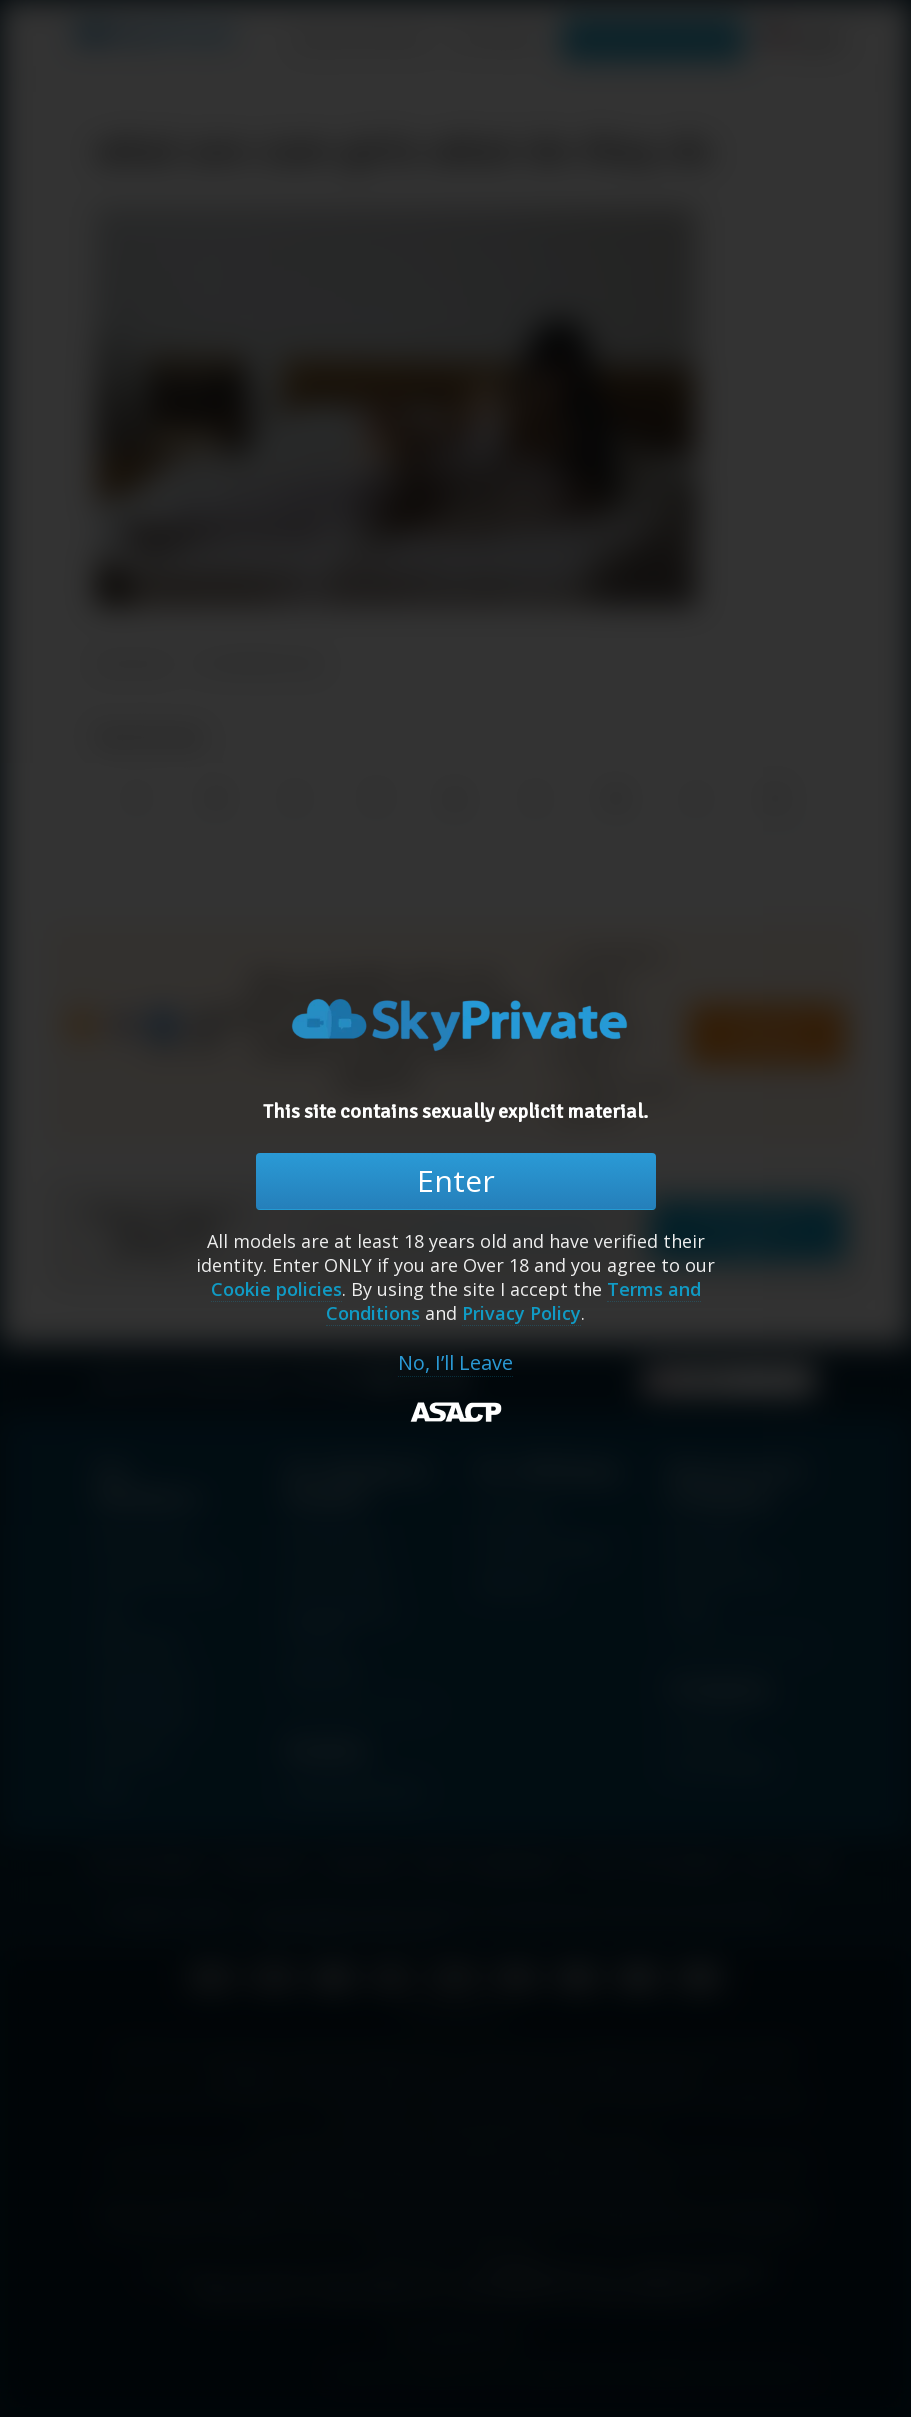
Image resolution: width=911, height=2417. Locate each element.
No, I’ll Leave (455, 1363)
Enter (456, 1180)
